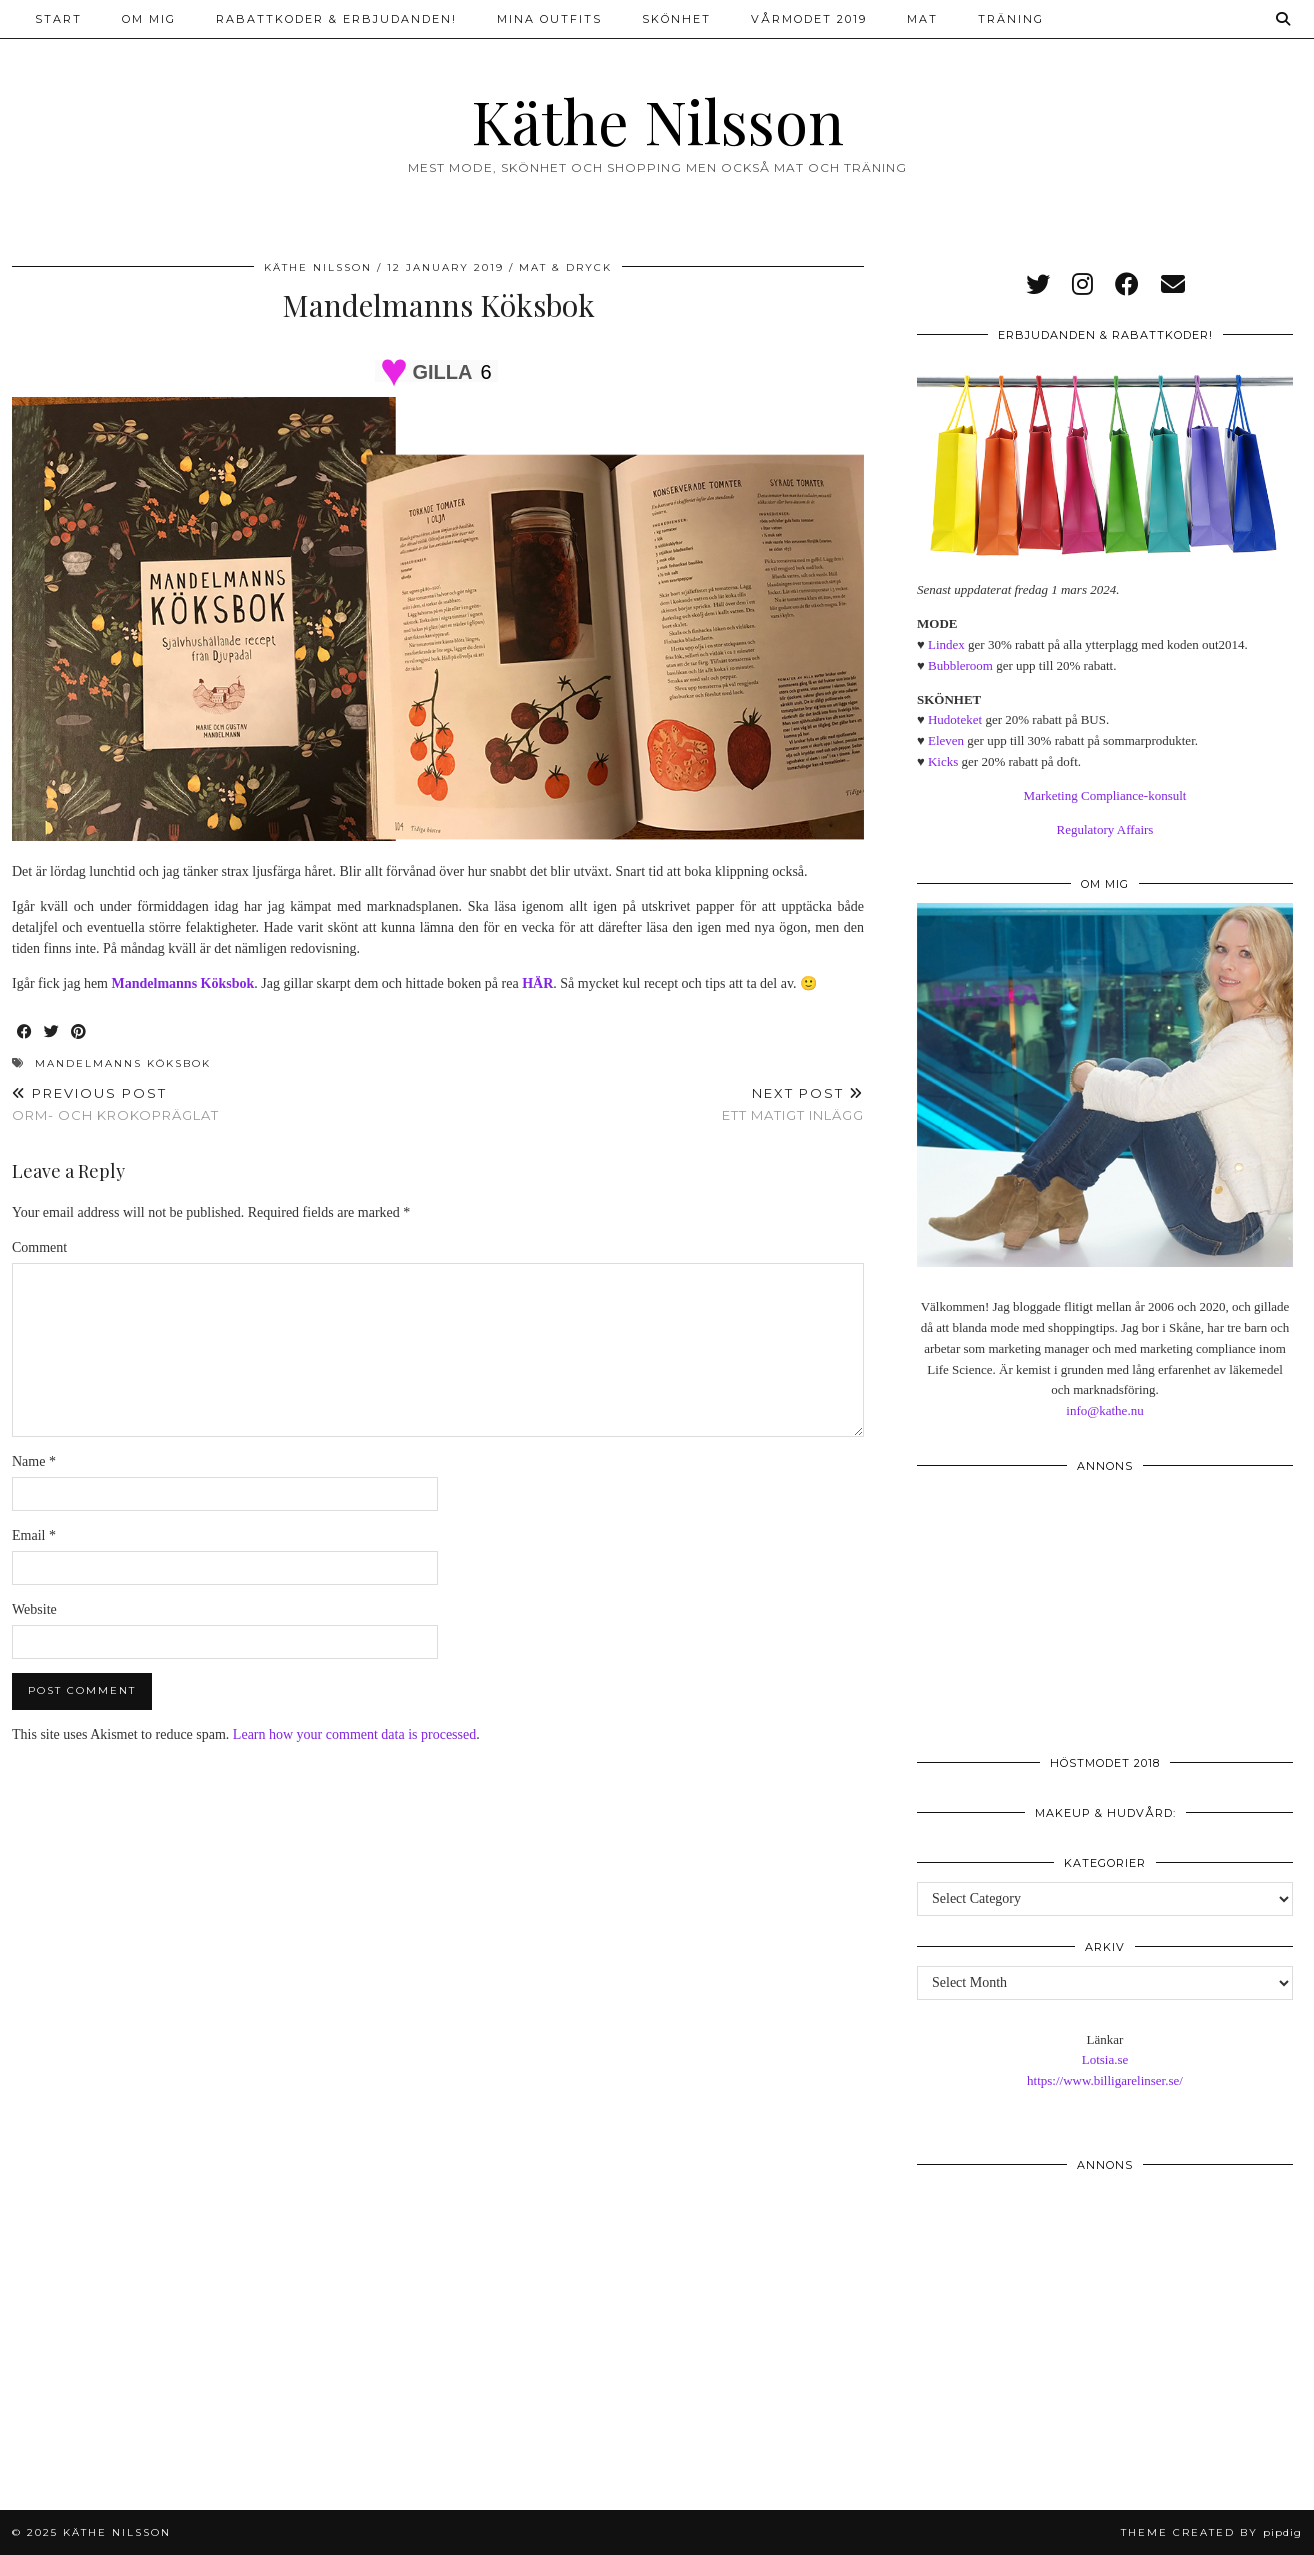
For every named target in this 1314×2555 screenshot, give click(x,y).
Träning (1011, 19)
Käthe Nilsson (657, 120)
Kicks (943, 761)
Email (34, 1535)
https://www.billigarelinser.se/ (1105, 2080)
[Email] (1173, 285)
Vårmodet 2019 (809, 19)
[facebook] (1127, 285)
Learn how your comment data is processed (354, 1734)
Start (58, 19)
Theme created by (1211, 2532)
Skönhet (676, 19)
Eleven (946, 740)
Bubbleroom (960, 665)
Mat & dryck (565, 267)
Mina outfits (549, 19)
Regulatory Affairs (1105, 829)
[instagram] (1082, 285)
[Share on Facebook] (25, 1032)
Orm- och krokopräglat (115, 1104)
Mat (922, 19)
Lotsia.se (1105, 2059)
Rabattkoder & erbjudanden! (336, 19)
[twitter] (1038, 285)
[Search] (1284, 19)
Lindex (946, 644)
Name (34, 1461)
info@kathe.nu (1104, 1410)
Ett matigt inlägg (793, 1104)
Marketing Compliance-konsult (1105, 795)
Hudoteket (955, 719)
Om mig (149, 19)
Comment (39, 1247)
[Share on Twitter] (52, 1032)
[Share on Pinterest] (79, 1032)
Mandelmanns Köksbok (123, 1063)
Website (34, 1609)
